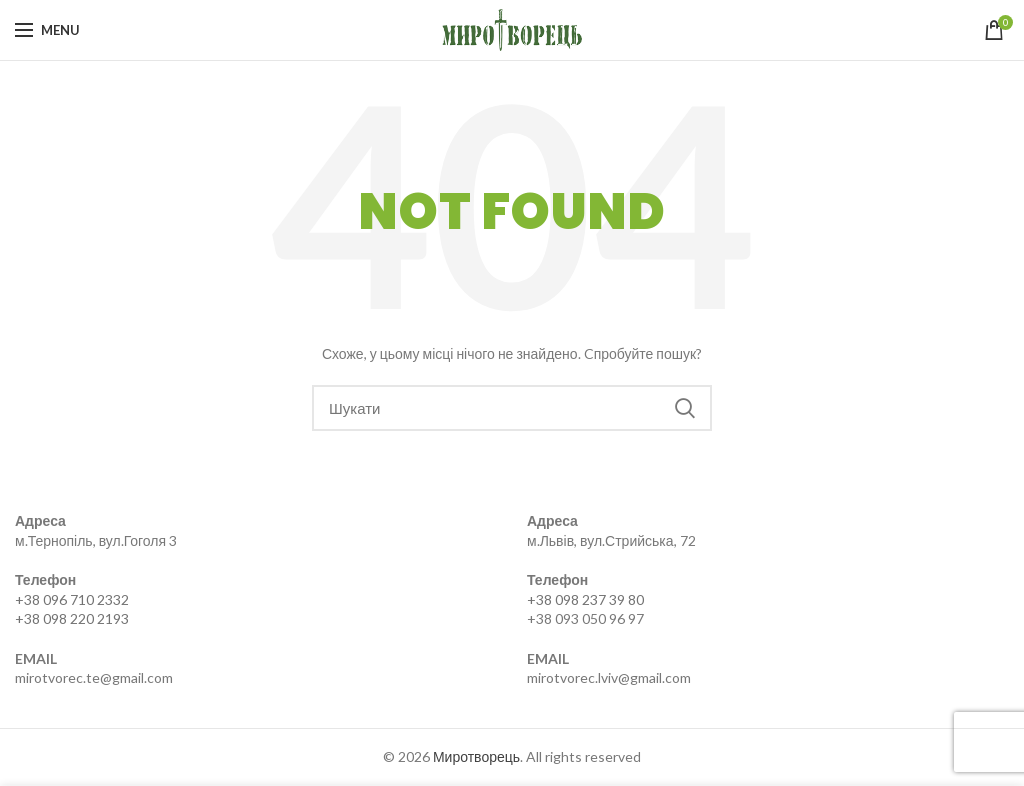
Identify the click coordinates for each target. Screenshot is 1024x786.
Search (685, 408)
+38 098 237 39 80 (585, 599)
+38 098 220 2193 (72, 618)
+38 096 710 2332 (72, 599)
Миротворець (476, 756)
